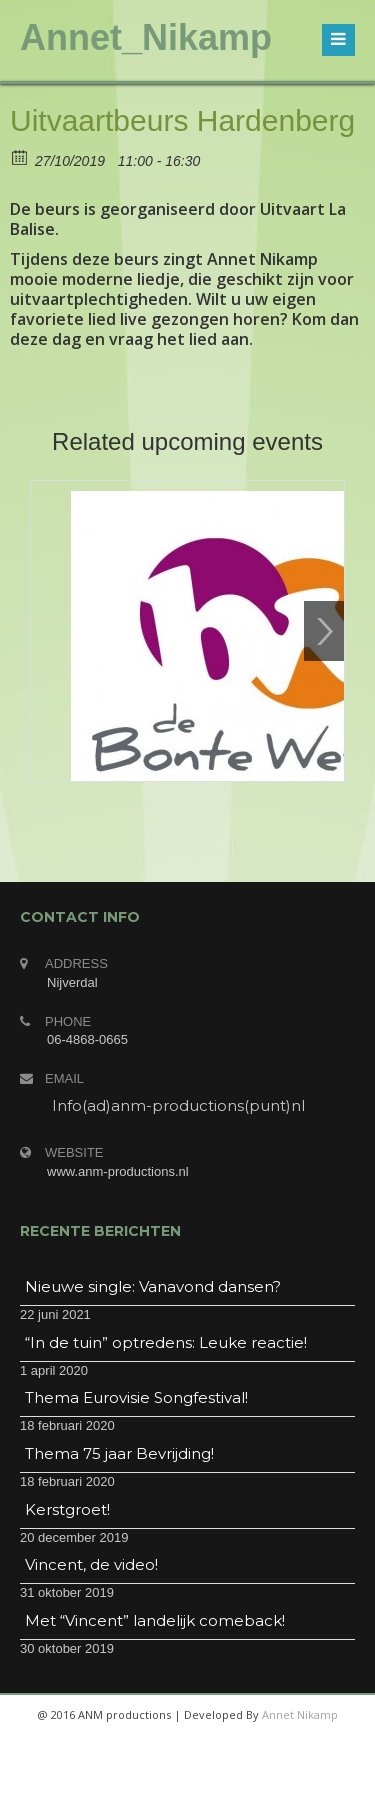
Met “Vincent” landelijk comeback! (155, 1620)
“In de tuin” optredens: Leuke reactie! (166, 1342)
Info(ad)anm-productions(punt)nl (178, 1105)
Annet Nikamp (300, 1714)
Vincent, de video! (91, 1564)
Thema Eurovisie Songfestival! (136, 1397)
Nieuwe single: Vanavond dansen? (153, 1286)
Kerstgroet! (67, 1509)
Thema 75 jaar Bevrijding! (119, 1453)
